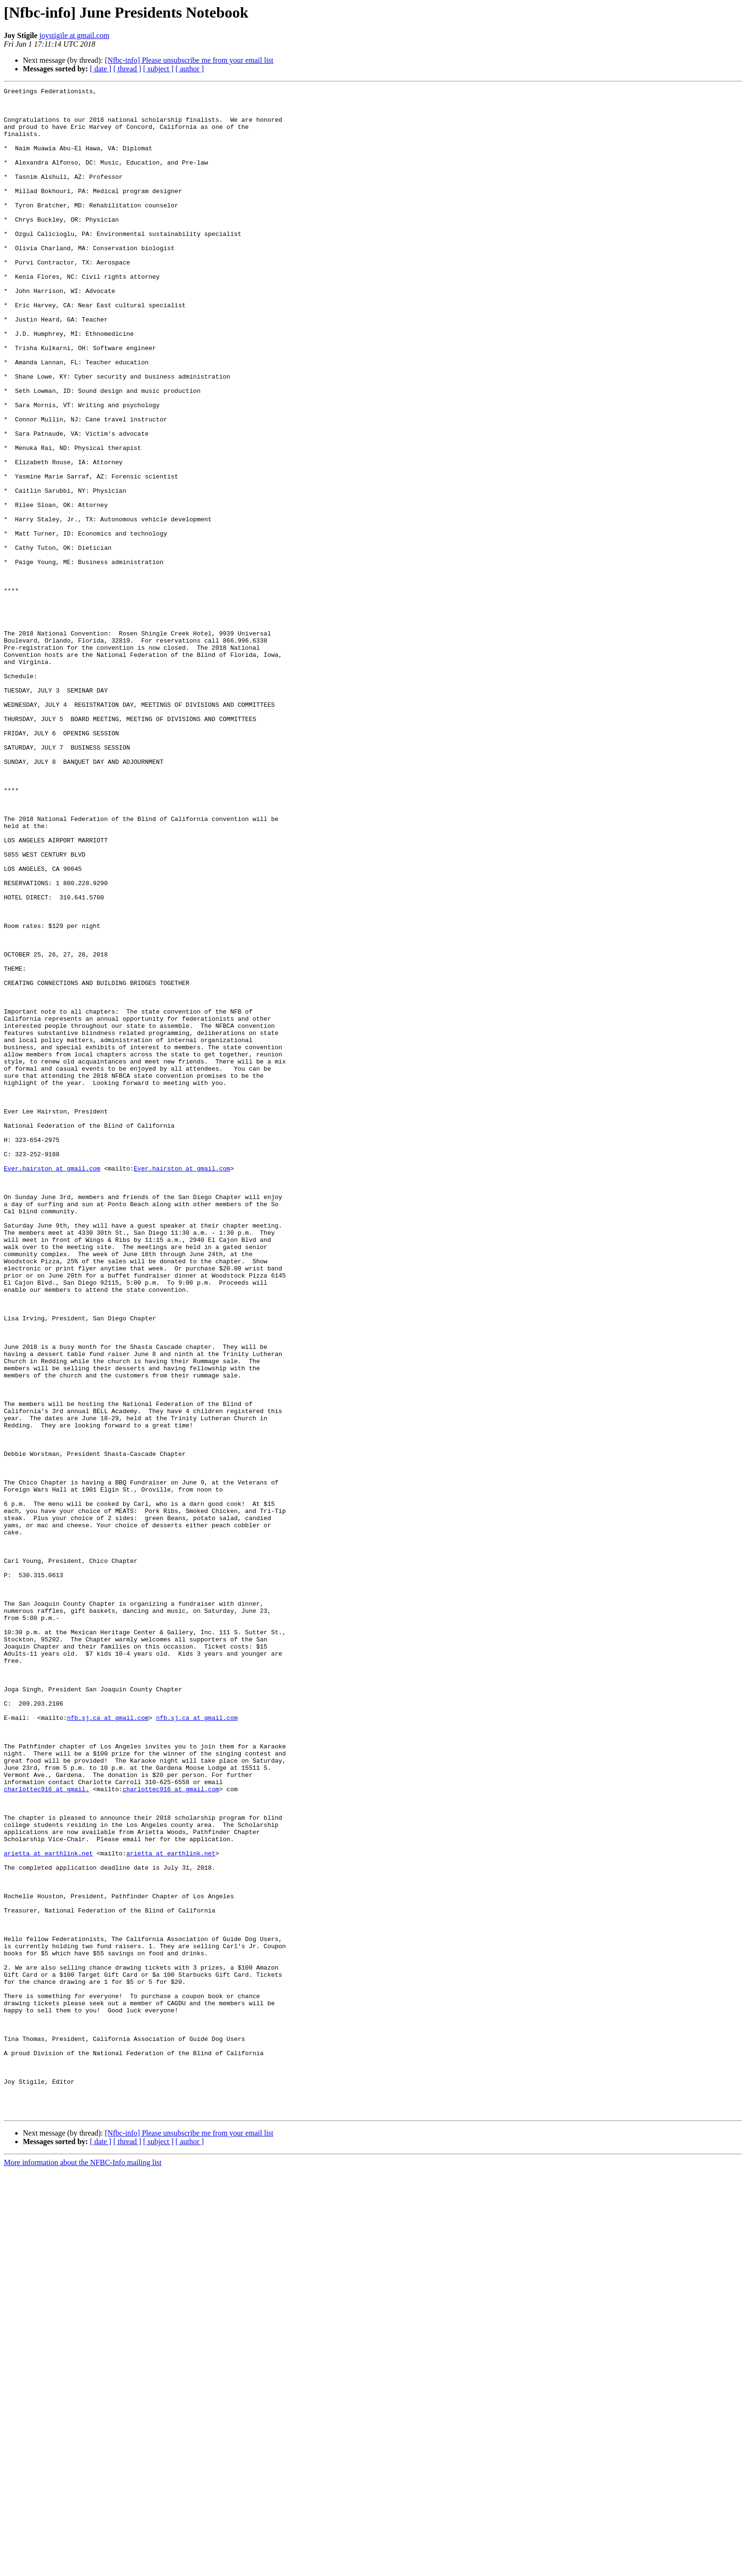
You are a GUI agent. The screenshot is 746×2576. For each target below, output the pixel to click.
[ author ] (190, 69)
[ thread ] (127, 69)
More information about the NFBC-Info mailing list (83, 2568)
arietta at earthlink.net (48, 2207)
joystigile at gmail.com (74, 35)
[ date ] (100, 69)
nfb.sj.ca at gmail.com (108, 2044)
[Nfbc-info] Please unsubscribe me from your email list (189, 60)
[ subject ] (158, 69)
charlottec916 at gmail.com (171, 2130)
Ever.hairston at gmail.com (52, 1385)
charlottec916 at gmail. (46, 2130)
